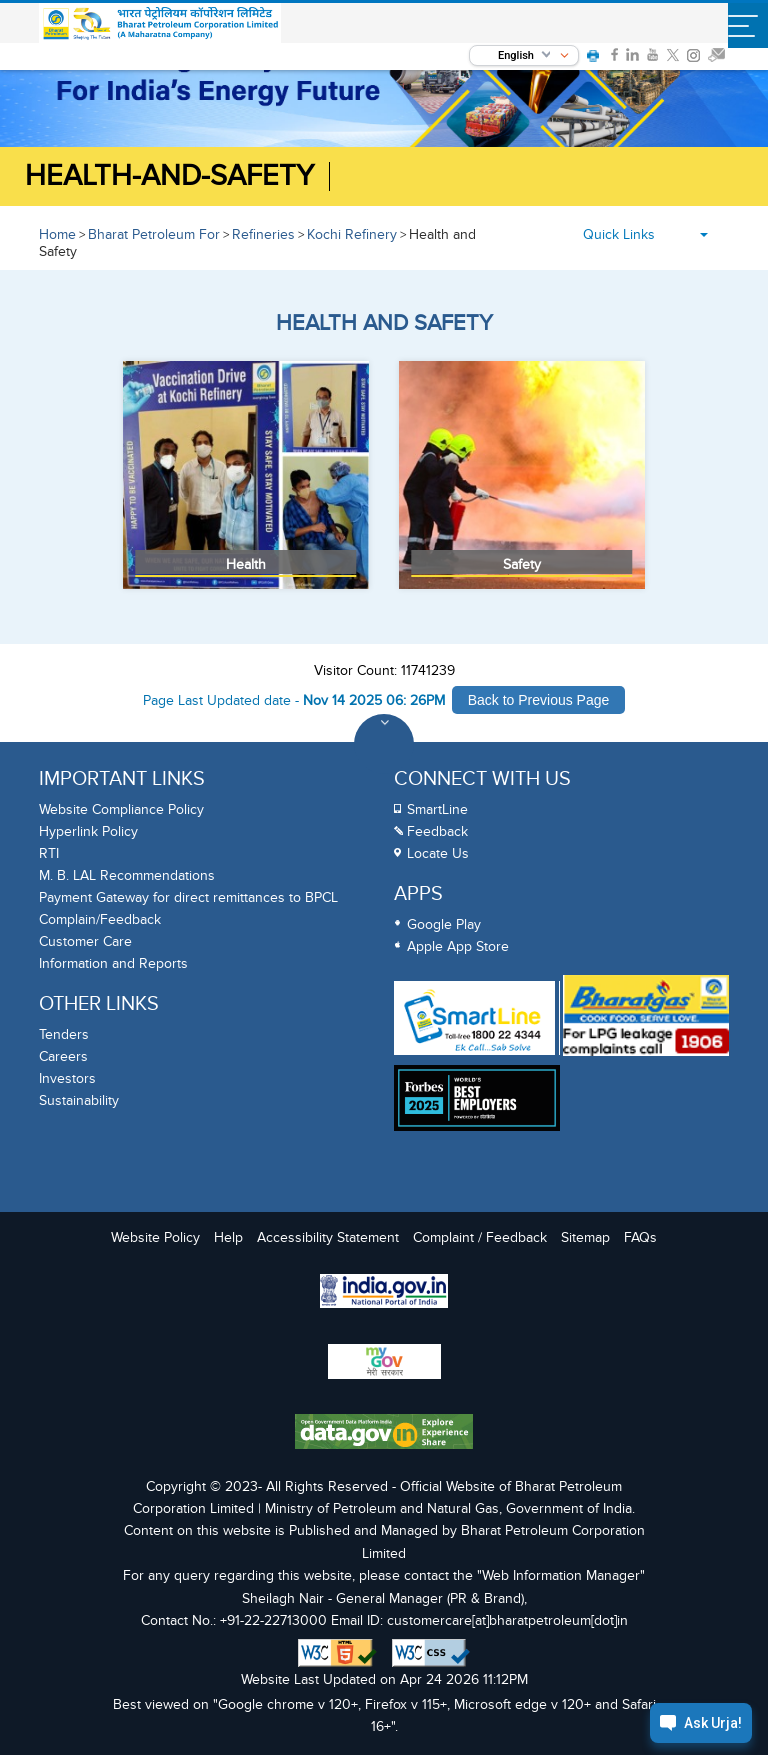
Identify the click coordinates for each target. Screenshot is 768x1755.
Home (57, 234)
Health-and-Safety (169, 176)
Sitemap (585, 1237)
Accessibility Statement (328, 1237)
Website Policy (155, 1237)
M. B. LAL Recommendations (127, 875)
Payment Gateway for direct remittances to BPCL (188, 897)
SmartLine (437, 809)
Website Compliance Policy (121, 809)
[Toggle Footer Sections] (384, 744)
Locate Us (438, 853)
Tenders (64, 1034)
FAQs (640, 1237)
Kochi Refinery (352, 234)
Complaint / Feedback (480, 1237)
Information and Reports (113, 963)
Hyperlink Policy (88, 831)
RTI (49, 853)
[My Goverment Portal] (384, 1364)
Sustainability (79, 1100)
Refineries (263, 234)
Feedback (437, 831)
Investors (67, 1078)
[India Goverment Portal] (384, 1293)
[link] (614, 55)
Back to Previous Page (539, 700)
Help (228, 1237)
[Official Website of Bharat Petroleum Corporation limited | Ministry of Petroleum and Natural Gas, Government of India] (161, 24)
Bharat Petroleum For (154, 234)
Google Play (444, 924)
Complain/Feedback (100, 919)
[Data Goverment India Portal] (384, 1434)
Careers (63, 1056)
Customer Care (85, 941)
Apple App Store (458, 946)
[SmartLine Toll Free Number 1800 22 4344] (474, 1018)
